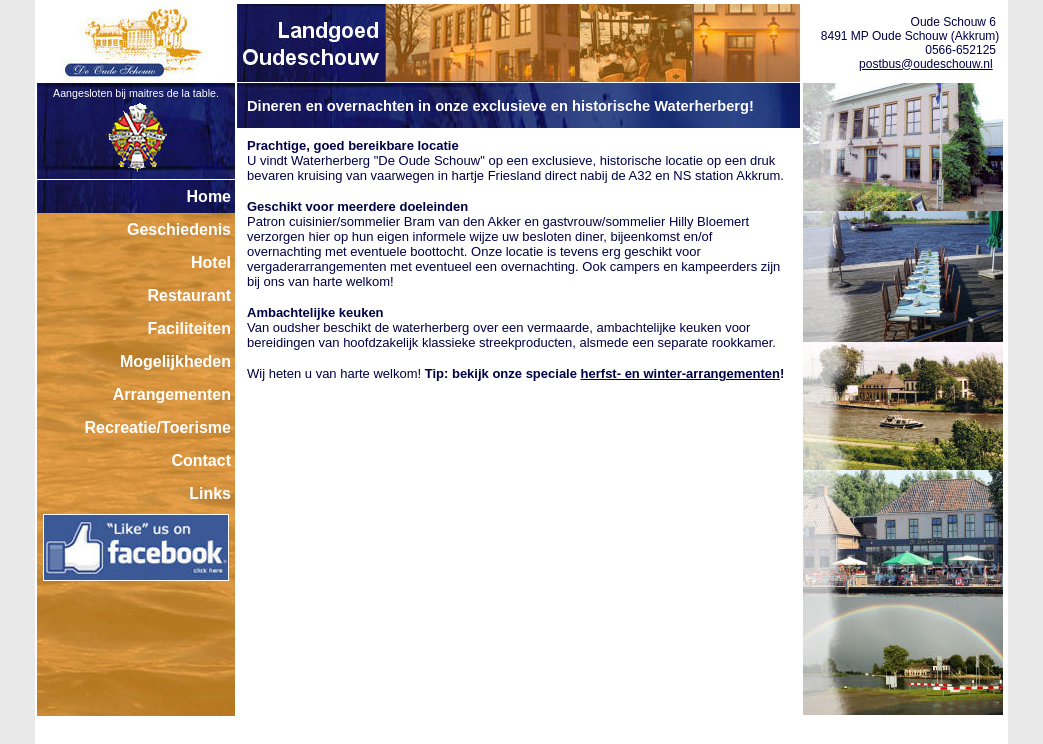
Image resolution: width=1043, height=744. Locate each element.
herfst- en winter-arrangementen (680, 373)
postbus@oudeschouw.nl (926, 64)
